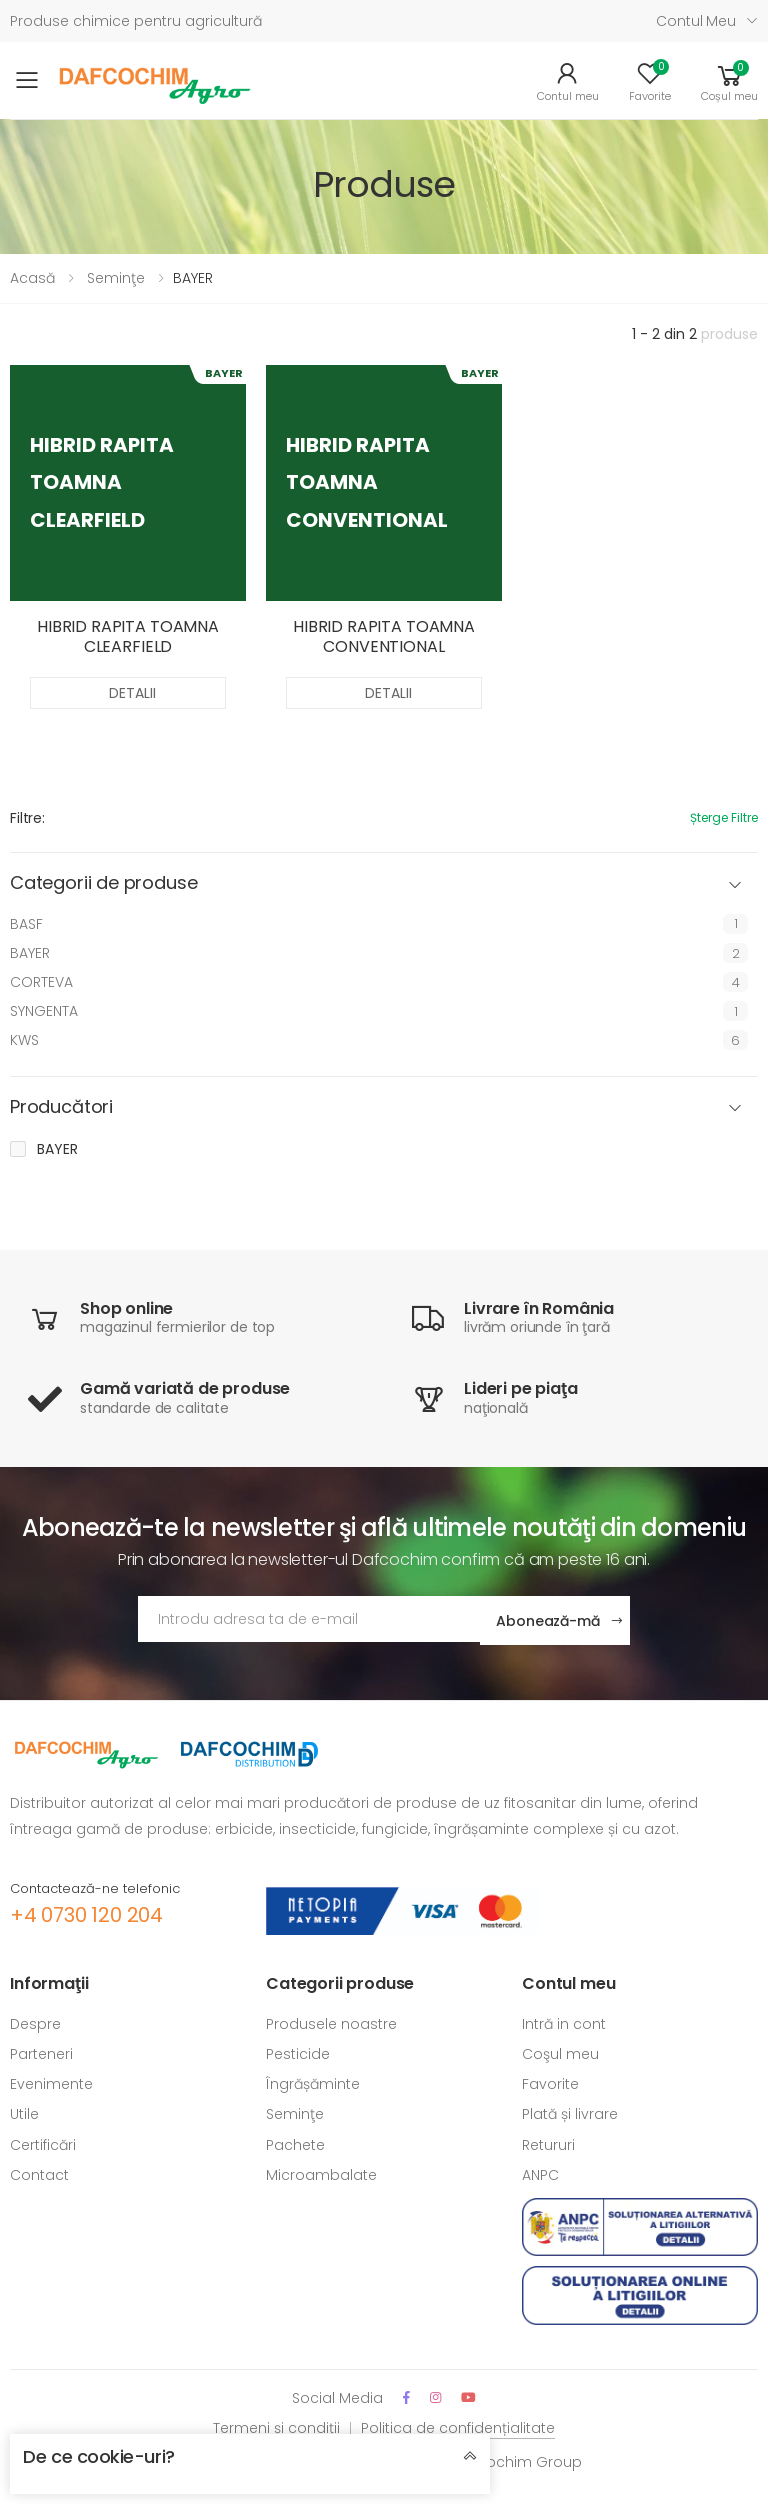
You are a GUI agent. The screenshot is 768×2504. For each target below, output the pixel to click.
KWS (24, 1040)
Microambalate (321, 2172)
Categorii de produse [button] (103, 883)
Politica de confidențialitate (458, 2425)
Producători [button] (61, 1107)
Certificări (43, 2142)
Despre (35, 2022)
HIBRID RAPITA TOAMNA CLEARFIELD (128, 636)
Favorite (550, 2082)
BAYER (30, 953)
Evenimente (51, 2082)
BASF (26, 924)
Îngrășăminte (313, 2082)
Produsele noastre (331, 2022)
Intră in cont (564, 2022)
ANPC (540, 2172)
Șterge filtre (724, 817)
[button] (729, 81)
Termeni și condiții (276, 2425)
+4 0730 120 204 (86, 1912)
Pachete (295, 2142)
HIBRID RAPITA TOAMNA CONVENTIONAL (384, 636)
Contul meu (696, 21)
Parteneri (41, 2052)
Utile (24, 2112)
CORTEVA (41, 982)
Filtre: (27, 818)
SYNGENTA (44, 1011)
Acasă (32, 278)
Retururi (548, 2142)
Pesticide (298, 2052)
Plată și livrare (570, 2112)
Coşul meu (560, 2052)
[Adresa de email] (309, 1619)
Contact (39, 2172)
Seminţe (116, 278)
